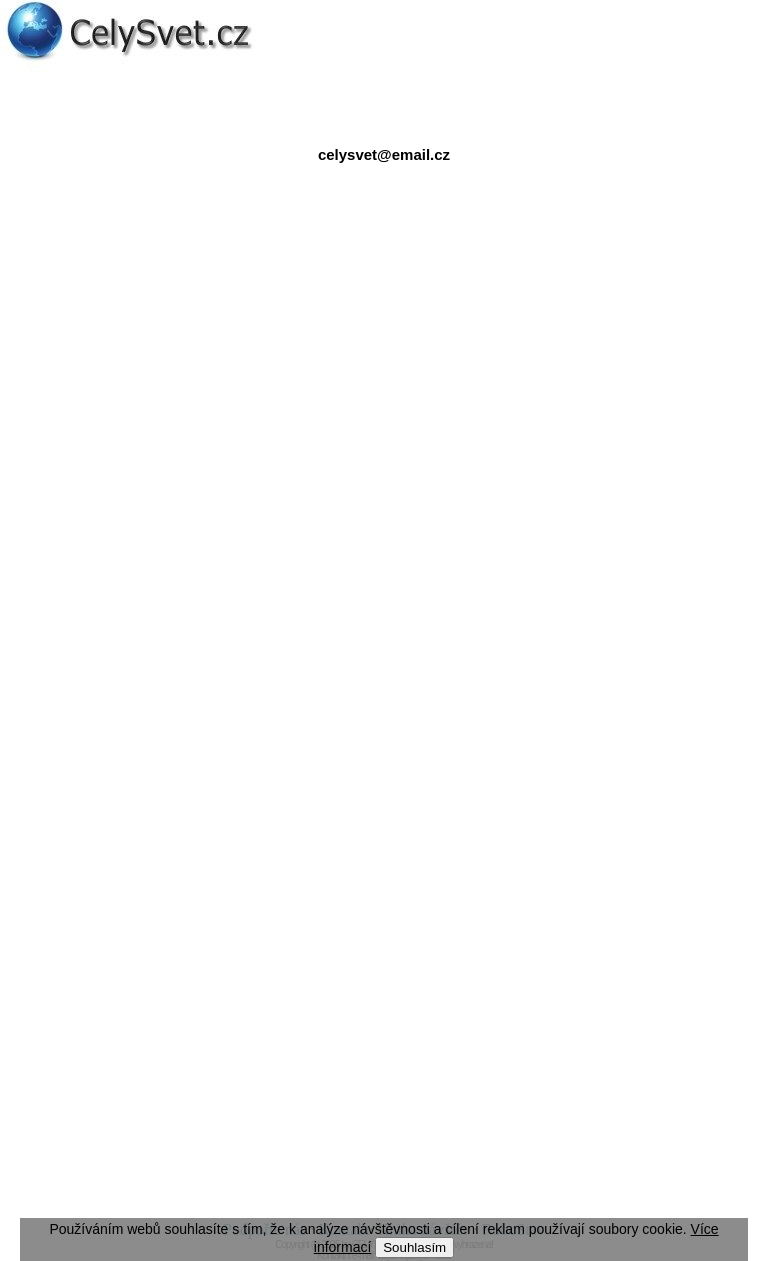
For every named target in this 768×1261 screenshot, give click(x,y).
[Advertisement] (384, 379)
